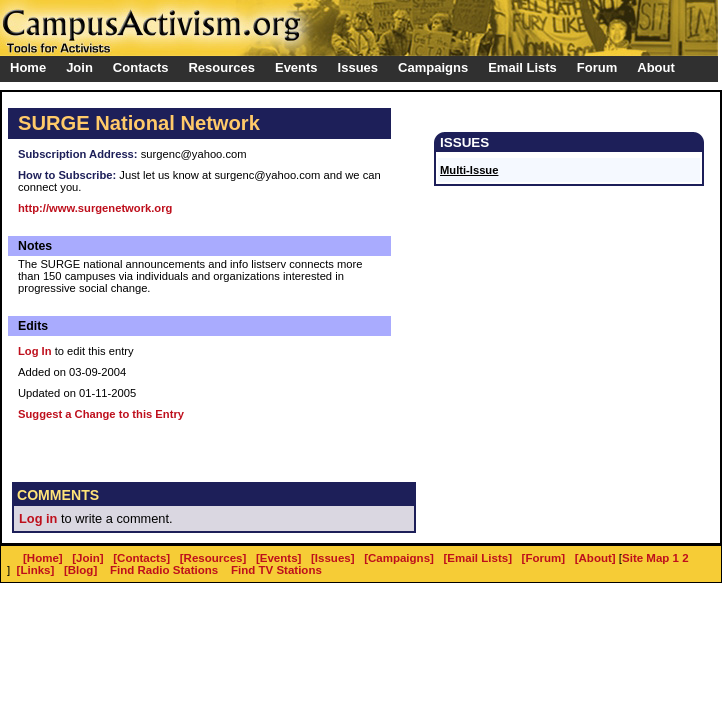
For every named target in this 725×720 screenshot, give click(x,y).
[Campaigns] (399, 558)
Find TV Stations (276, 570)
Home (28, 67)
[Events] (278, 558)
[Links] (36, 570)
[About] (595, 558)
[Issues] (333, 558)
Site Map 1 (650, 558)
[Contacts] (141, 558)
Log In (35, 351)
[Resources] (213, 558)
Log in (38, 518)
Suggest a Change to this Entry (101, 414)
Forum (597, 67)
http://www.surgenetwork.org (95, 208)
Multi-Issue (469, 170)
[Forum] (544, 558)
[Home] (43, 558)
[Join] (87, 558)
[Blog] (80, 570)
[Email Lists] (478, 558)
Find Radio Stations (164, 570)
